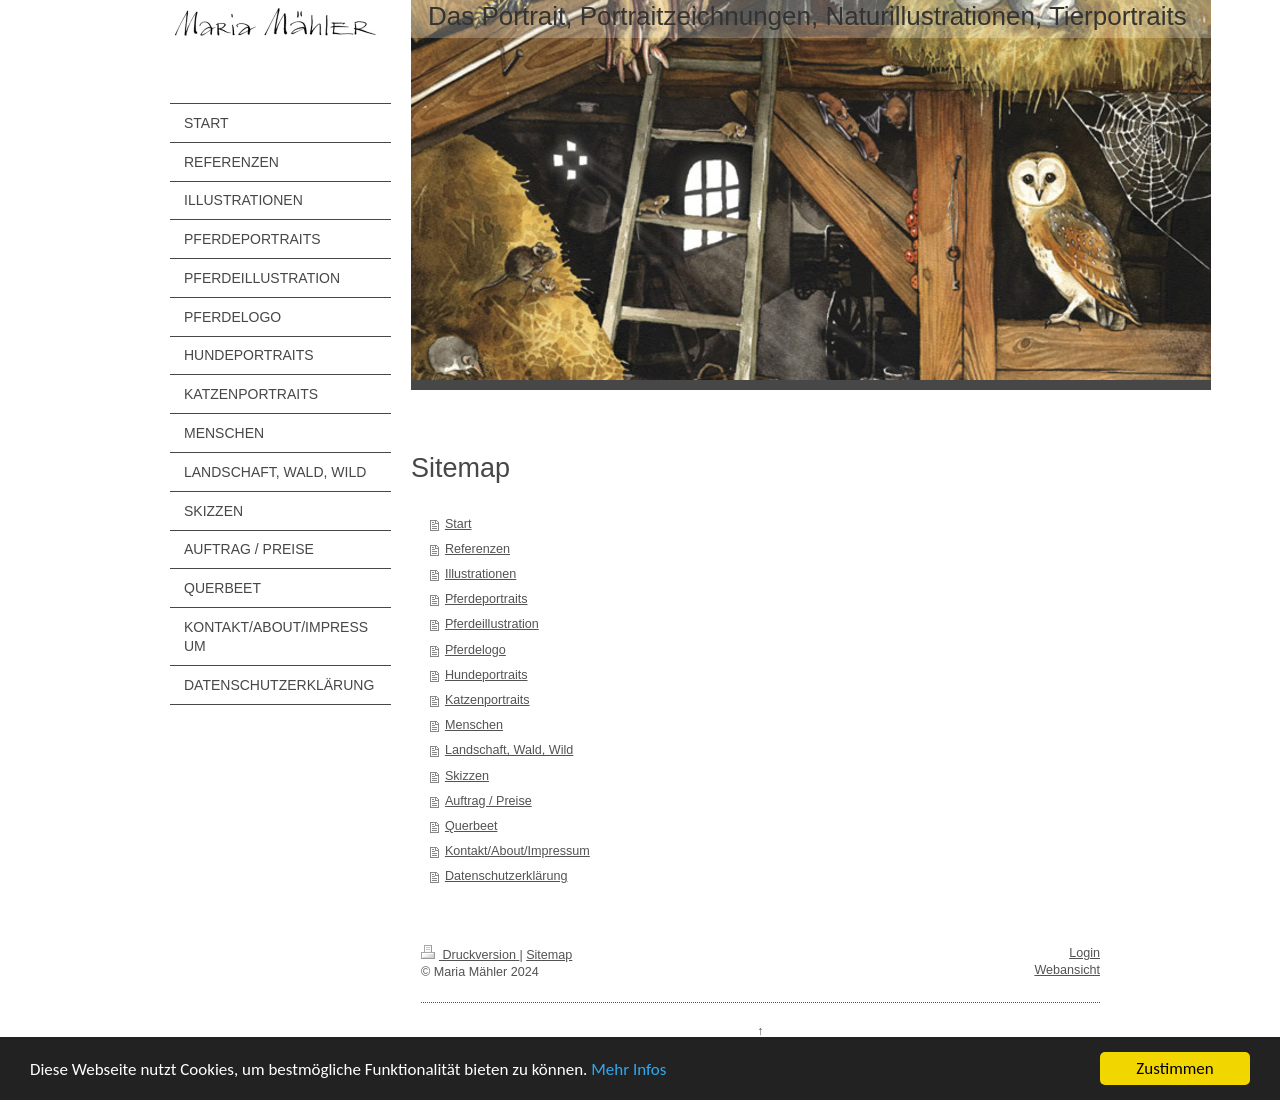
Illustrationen (480, 574)
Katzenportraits (487, 700)
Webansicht (1067, 970)
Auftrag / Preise (488, 801)
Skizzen (467, 776)
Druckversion (470, 955)
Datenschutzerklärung (506, 876)
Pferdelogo (475, 650)
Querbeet (471, 826)
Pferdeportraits (486, 599)
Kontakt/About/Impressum (517, 851)
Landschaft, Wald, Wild (509, 750)
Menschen (474, 725)
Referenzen (477, 549)
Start (458, 524)
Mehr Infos (628, 1070)
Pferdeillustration (492, 624)
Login (1084, 953)
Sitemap (549, 955)
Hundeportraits (486, 675)
